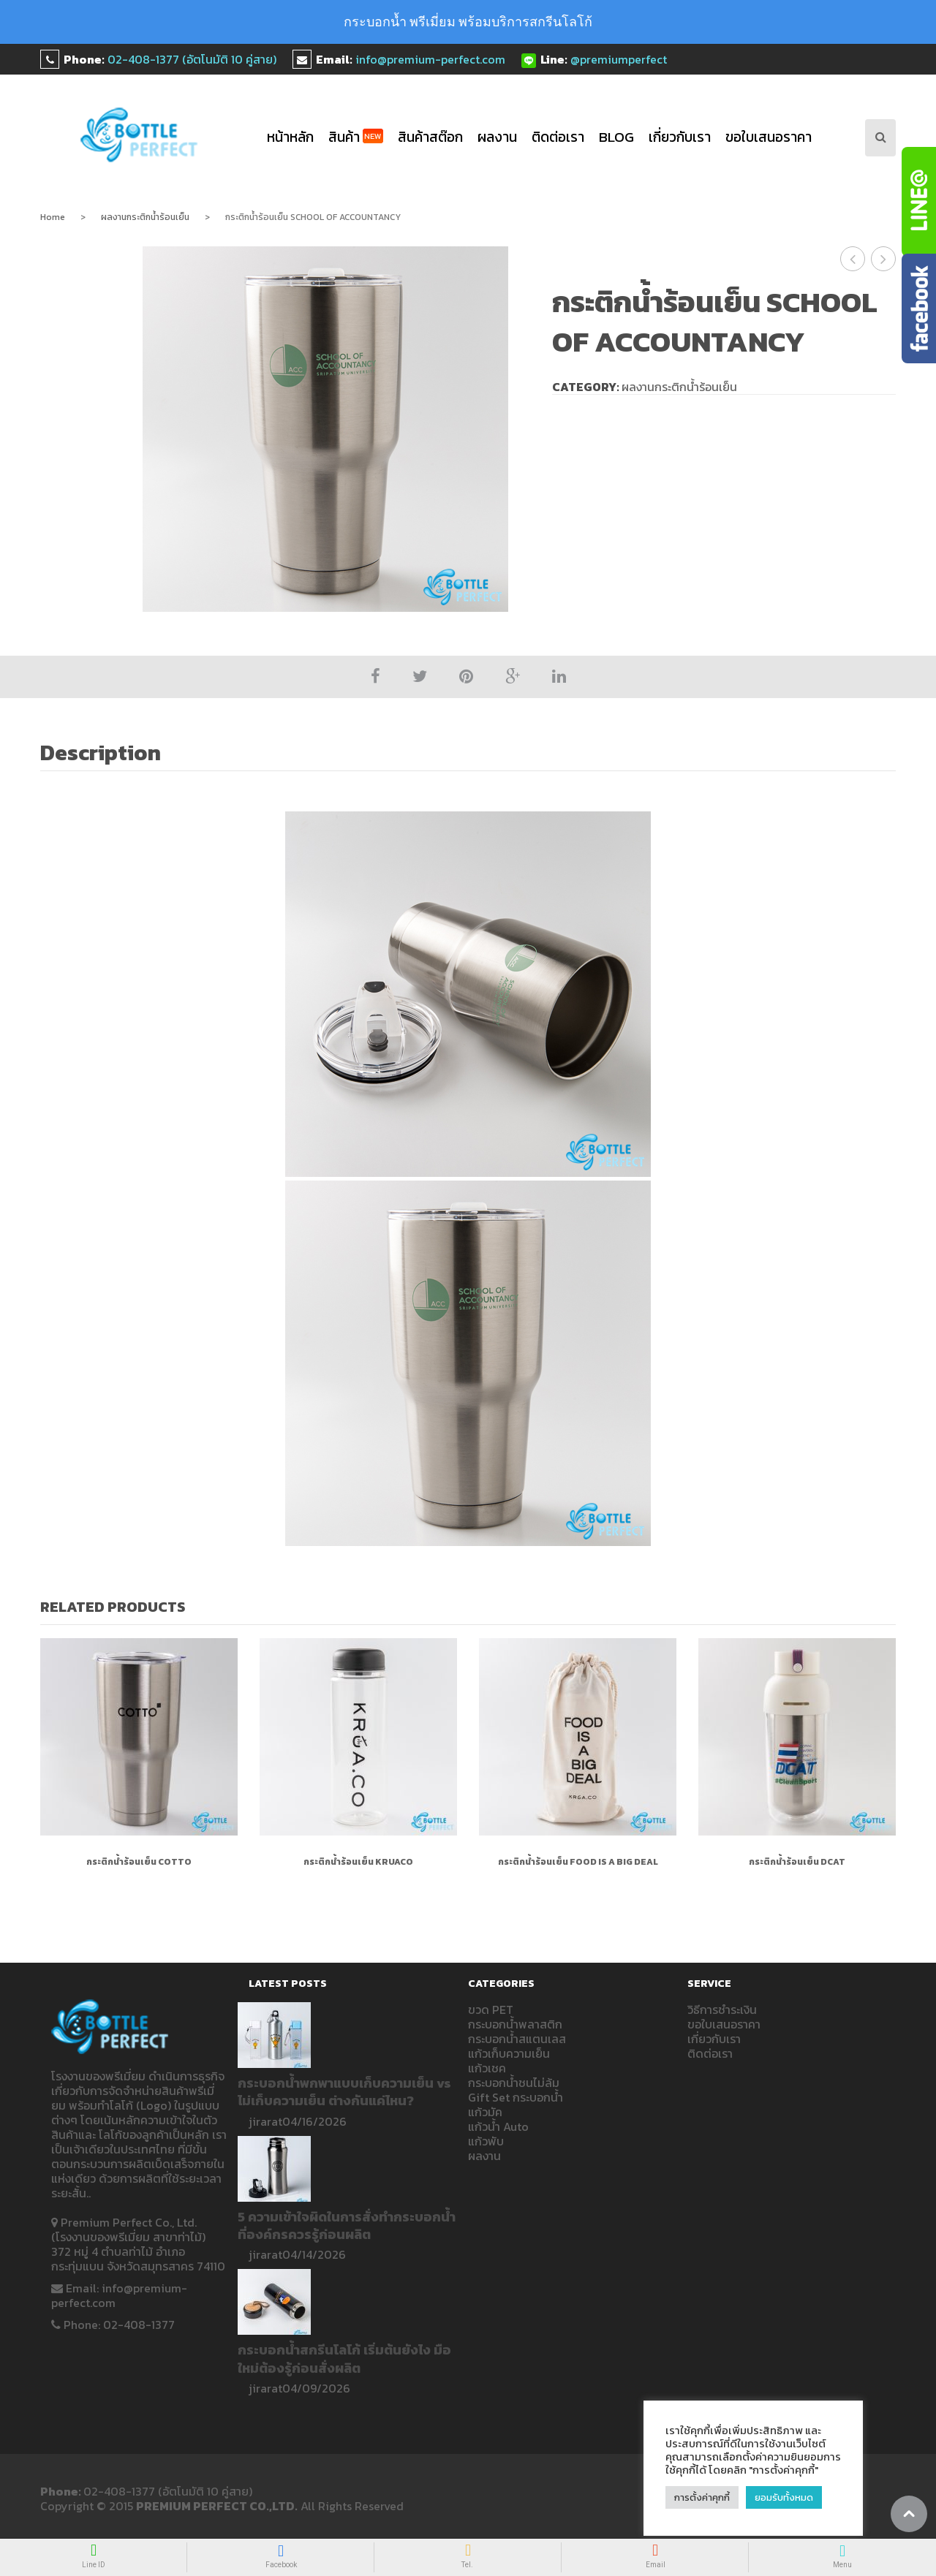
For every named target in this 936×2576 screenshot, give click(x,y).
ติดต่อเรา (558, 137)
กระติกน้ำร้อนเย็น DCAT (884, 258)
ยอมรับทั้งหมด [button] (784, 2497)
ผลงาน (497, 137)
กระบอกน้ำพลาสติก (515, 2024)
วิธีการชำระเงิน (722, 2009)
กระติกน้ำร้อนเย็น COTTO (139, 1862)
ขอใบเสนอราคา (768, 137)
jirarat (265, 2121)
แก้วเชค (487, 2068)
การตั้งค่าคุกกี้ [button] (702, 2497)
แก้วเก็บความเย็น (509, 2053)
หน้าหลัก (290, 137)
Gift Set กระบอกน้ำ (515, 2097)
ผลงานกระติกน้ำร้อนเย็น (145, 217)
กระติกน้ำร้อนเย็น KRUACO (358, 1862)
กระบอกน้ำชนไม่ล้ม (513, 2082)
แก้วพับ (486, 2141)
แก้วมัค (485, 2112)
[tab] (108, 754)
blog (616, 137)
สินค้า (355, 137)
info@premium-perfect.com (430, 59)
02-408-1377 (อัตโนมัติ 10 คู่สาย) (191, 59)
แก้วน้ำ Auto (498, 2126)
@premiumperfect (618, 59)
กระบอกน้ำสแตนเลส (517, 2038)
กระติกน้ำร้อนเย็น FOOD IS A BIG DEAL (578, 1862)
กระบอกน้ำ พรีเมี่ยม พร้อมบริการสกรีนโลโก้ (468, 21)
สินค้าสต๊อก (430, 137)
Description (100, 753)
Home (52, 217)
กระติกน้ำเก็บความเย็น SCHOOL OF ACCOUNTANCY (853, 258)
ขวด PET (490, 2009)
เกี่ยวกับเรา (680, 137)
